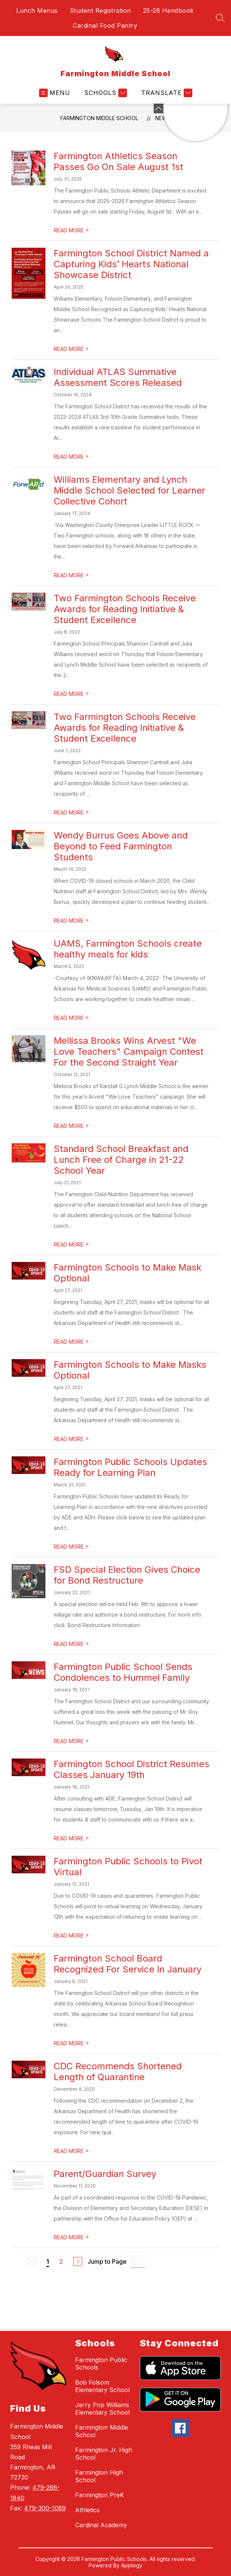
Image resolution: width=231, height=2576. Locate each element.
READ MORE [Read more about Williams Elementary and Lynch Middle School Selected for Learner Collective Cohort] (71, 575)
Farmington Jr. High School (103, 2453)
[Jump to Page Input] (137, 2261)
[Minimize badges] (158, 108)
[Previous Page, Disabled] (31, 2261)
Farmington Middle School (99, 118)
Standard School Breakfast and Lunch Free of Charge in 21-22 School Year (121, 1159)
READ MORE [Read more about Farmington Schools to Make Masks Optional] (71, 1439)
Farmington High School (99, 2476)
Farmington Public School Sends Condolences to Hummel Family (123, 1672)
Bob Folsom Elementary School (102, 2386)
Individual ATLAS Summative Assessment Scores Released (118, 377)
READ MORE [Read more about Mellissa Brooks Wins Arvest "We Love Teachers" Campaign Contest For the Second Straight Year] (71, 1126)
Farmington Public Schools (101, 2363)
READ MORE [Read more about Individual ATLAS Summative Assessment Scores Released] (71, 456)
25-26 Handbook (168, 10)
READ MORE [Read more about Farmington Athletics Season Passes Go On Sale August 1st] (71, 230)
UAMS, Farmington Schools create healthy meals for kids (128, 949)
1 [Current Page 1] (48, 2261)
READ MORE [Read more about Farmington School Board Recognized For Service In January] (71, 2043)
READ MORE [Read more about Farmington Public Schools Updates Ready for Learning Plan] (71, 1546)
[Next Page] (77, 2261)
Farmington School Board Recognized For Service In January (127, 1964)
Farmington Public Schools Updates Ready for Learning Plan (130, 1467)
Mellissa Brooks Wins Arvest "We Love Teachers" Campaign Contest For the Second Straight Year (129, 1051)
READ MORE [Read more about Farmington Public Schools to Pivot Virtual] (71, 1935)
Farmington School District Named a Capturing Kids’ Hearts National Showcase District (131, 264)
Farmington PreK (99, 2495)
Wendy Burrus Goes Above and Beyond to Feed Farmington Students (121, 846)
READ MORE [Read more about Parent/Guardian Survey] (71, 2237)
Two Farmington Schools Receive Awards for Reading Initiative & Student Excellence (125, 609)
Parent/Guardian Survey (105, 2173)
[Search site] (220, 18)
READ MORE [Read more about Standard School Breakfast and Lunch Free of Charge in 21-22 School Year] (71, 1244)
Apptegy (131, 2565)
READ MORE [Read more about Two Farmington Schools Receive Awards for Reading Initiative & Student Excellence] (71, 694)
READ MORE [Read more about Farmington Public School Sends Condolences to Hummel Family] (71, 1741)
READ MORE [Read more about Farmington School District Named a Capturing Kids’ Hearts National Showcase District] (71, 349)
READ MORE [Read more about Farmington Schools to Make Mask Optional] (71, 1341)
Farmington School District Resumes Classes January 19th (131, 1769)
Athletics (87, 2510)
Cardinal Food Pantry (105, 25)
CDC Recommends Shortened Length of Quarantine (118, 2071)
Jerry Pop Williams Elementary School (102, 2408)
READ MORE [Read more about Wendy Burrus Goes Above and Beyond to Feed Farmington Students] (71, 920)
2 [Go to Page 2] (61, 2261)
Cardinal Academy (101, 2525)
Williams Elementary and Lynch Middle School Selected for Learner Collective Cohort (129, 490)
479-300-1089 (45, 2508)
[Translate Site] (165, 93)
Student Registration (100, 10)
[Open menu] (54, 93)
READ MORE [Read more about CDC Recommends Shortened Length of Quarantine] (71, 2151)
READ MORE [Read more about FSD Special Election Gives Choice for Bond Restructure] (71, 1644)
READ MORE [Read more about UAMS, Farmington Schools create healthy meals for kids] (71, 1018)
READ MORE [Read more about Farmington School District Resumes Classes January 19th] (71, 1838)
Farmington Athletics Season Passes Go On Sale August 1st (118, 161)
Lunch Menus (37, 10)
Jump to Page (107, 2261)
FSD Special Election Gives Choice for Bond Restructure (127, 1575)
